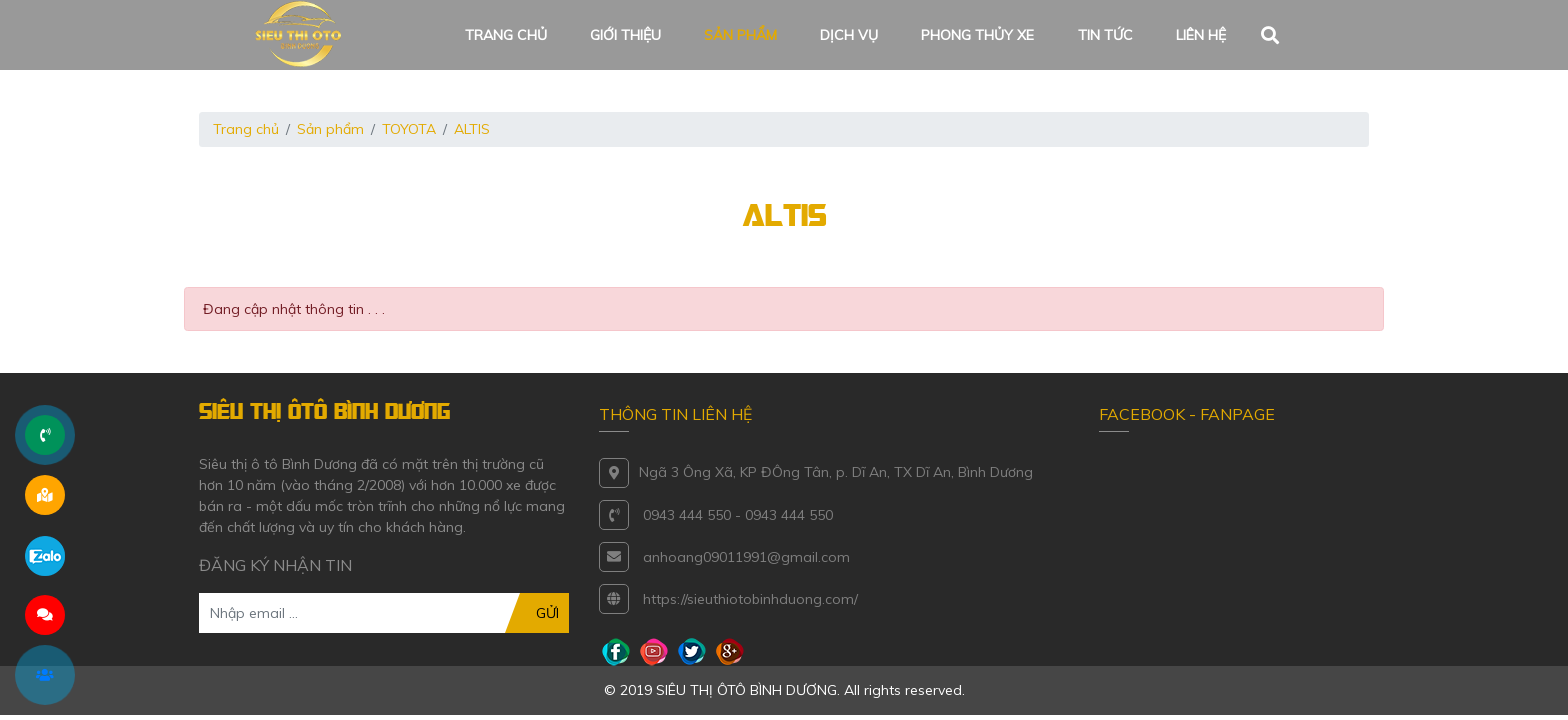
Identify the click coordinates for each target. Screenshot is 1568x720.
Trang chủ (506, 35)
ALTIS (472, 129)
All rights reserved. (904, 690)
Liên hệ (1201, 35)
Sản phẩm (740, 35)
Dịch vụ (849, 35)
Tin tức (1105, 35)
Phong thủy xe (977, 35)
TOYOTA (409, 129)
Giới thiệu (625, 35)
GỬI (547, 613)
